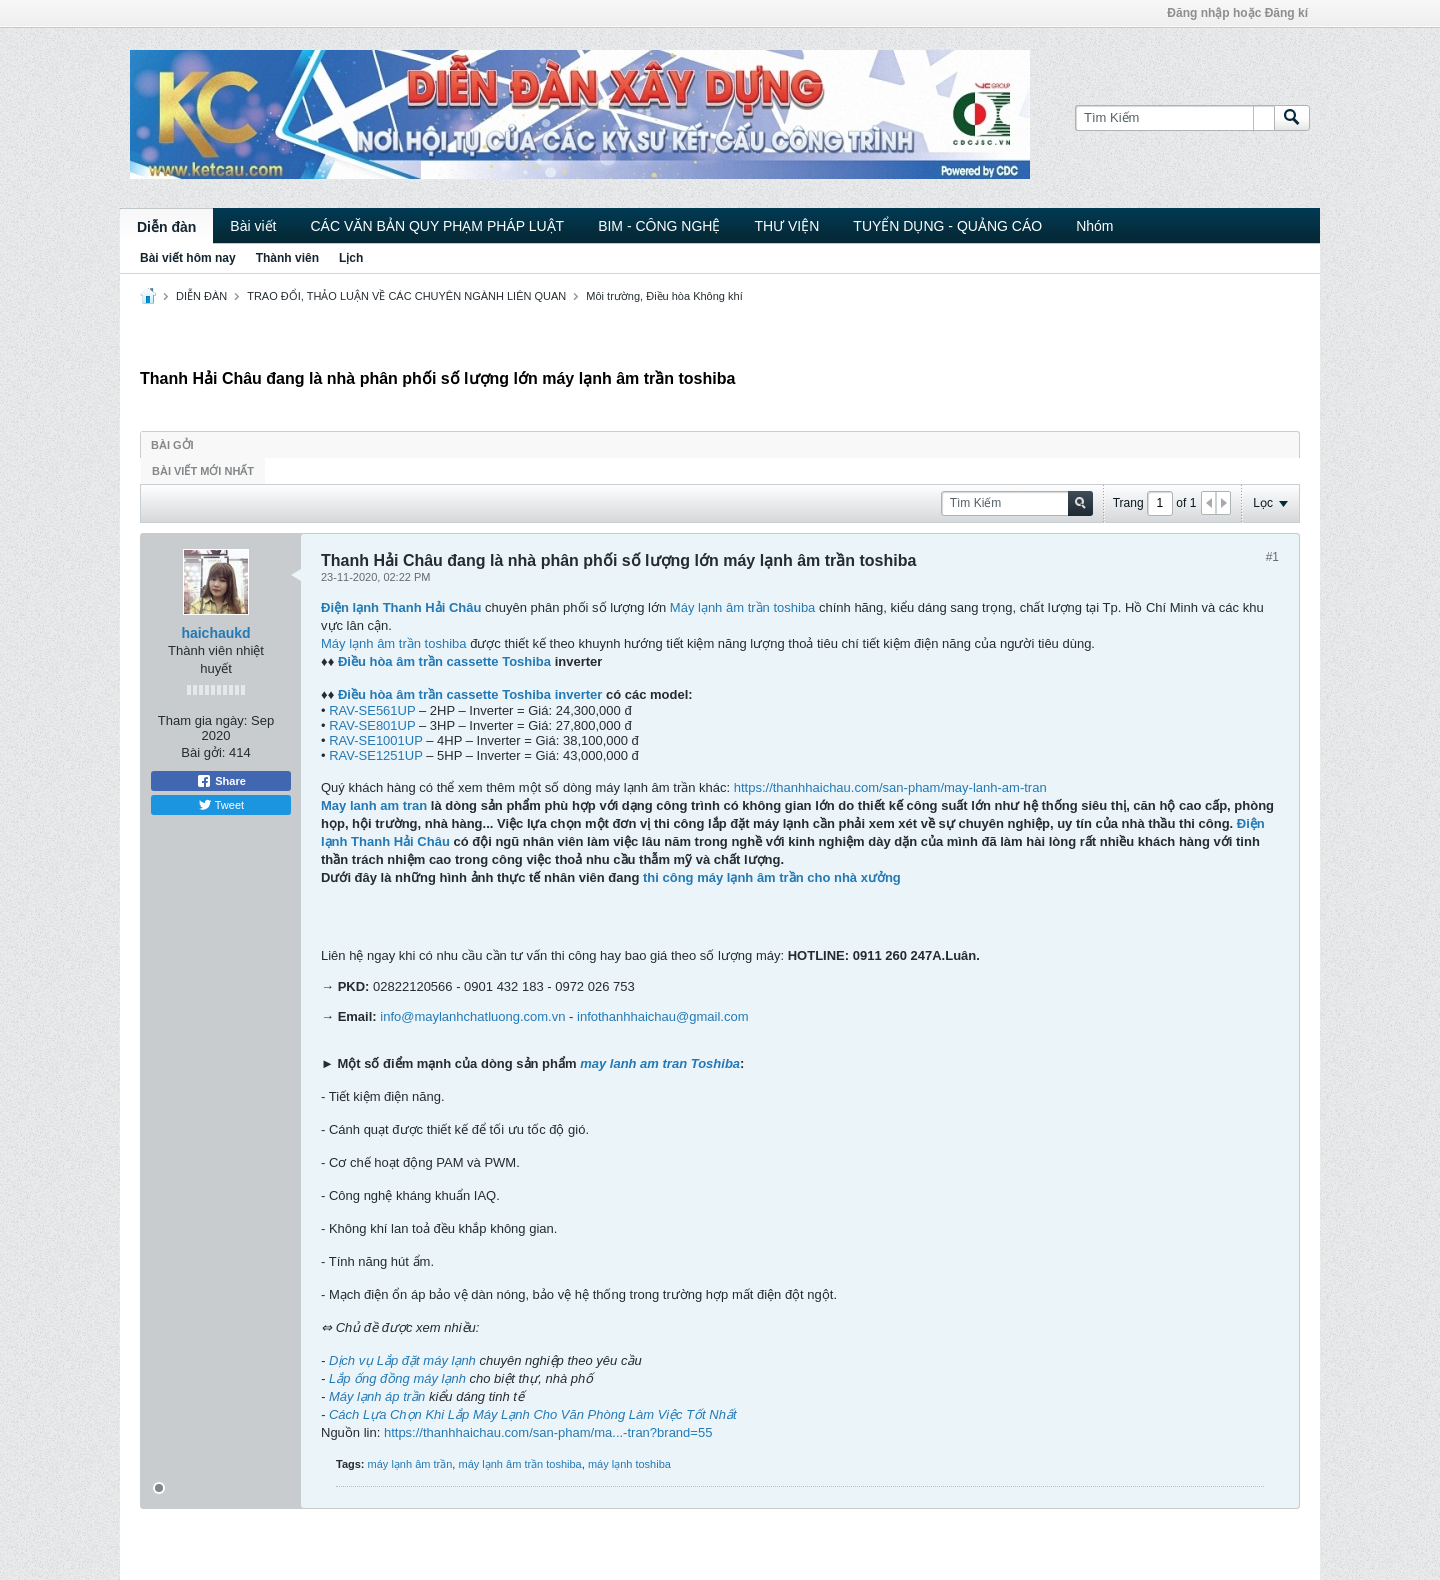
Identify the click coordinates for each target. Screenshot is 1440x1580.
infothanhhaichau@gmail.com (662, 1016)
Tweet (221, 805)
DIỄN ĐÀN (201, 296)
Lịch (351, 258)
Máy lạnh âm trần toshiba (394, 643)
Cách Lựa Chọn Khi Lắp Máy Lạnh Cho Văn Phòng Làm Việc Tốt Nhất (533, 1414)
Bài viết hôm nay (188, 258)
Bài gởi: (203, 752)
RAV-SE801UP (372, 725)
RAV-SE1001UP (375, 740)
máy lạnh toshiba (629, 1464)
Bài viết (253, 226)
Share (221, 781)
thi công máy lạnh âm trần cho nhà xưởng (772, 877)
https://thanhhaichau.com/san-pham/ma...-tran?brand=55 (548, 1432)
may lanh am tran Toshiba (660, 1063)
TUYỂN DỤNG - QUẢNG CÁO (947, 226)
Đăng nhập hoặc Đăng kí (1237, 13)
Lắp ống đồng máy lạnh (395, 1378)
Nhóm (1094, 226)
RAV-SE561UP (372, 710)
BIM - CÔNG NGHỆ (659, 226)
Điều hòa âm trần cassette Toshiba (444, 661)
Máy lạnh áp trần (379, 1396)
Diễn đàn (166, 227)
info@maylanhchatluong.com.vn (472, 1016)
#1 (1272, 557)
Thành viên (287, 258)
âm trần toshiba (768, 607)
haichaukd (215, 633)
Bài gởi (172, 445)
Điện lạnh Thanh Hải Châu (401, 607)
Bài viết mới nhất (203, 471)
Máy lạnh (696, 607)
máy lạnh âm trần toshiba (519, 1464)
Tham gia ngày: (203, 720)
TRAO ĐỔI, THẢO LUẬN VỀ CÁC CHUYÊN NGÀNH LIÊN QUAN (406, 296)
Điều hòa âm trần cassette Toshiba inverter (470, 694)
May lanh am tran (376, 805)
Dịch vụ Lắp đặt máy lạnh (404, 1360)
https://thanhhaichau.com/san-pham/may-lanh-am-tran (890, 787)
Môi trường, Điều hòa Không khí (664, 296)
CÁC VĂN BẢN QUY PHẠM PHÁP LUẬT (437, 226)
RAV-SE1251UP (375, 755)
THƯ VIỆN (786, 226)
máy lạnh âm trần (410, 1464)
